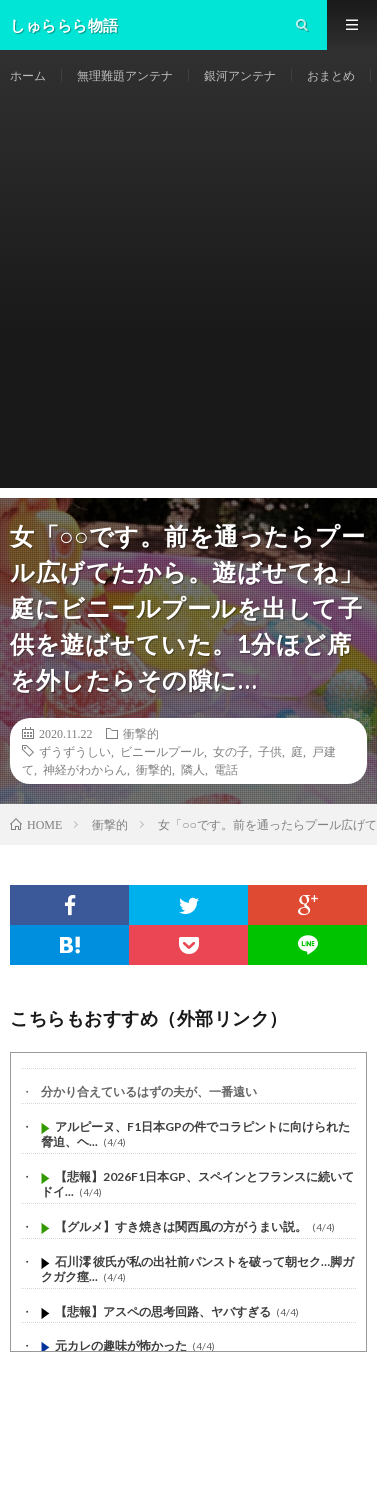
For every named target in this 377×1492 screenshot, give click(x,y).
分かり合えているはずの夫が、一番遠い (149, 1091)
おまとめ (331, 75)
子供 (270, 751)
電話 (226, 769)
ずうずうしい (75, 751)
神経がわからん (85, 769)
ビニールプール (162, 751)
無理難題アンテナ (125, 75)
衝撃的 (141, 733)
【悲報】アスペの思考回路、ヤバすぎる (163, 1311)
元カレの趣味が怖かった (121, 1345)
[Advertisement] (188, 299)
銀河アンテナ (240, 75)
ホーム (28, 75)
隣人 (193, 769)
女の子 (231, 751)
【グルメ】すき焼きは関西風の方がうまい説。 (181, 1226)
